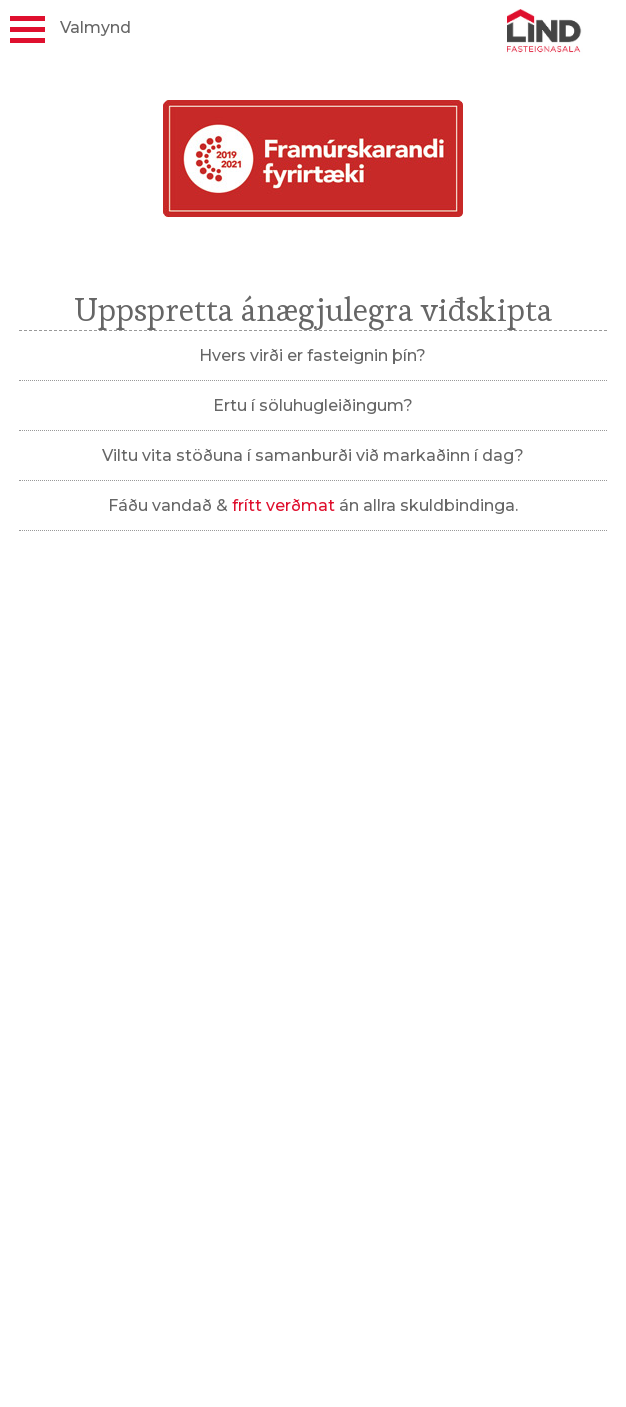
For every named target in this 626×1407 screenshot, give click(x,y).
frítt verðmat (283, 505)
